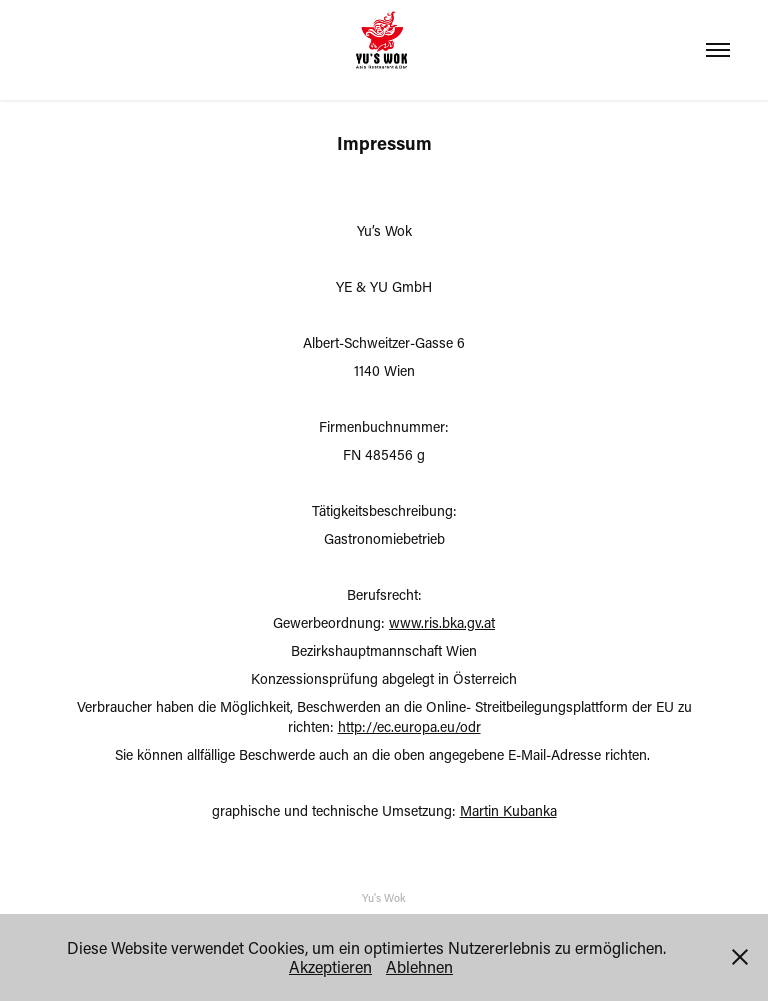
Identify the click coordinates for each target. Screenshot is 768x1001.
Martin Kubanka (508, 810)
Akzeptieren (330, 966)
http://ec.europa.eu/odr (409, 726)
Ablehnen (419, 966)
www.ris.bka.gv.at (442, 622)
